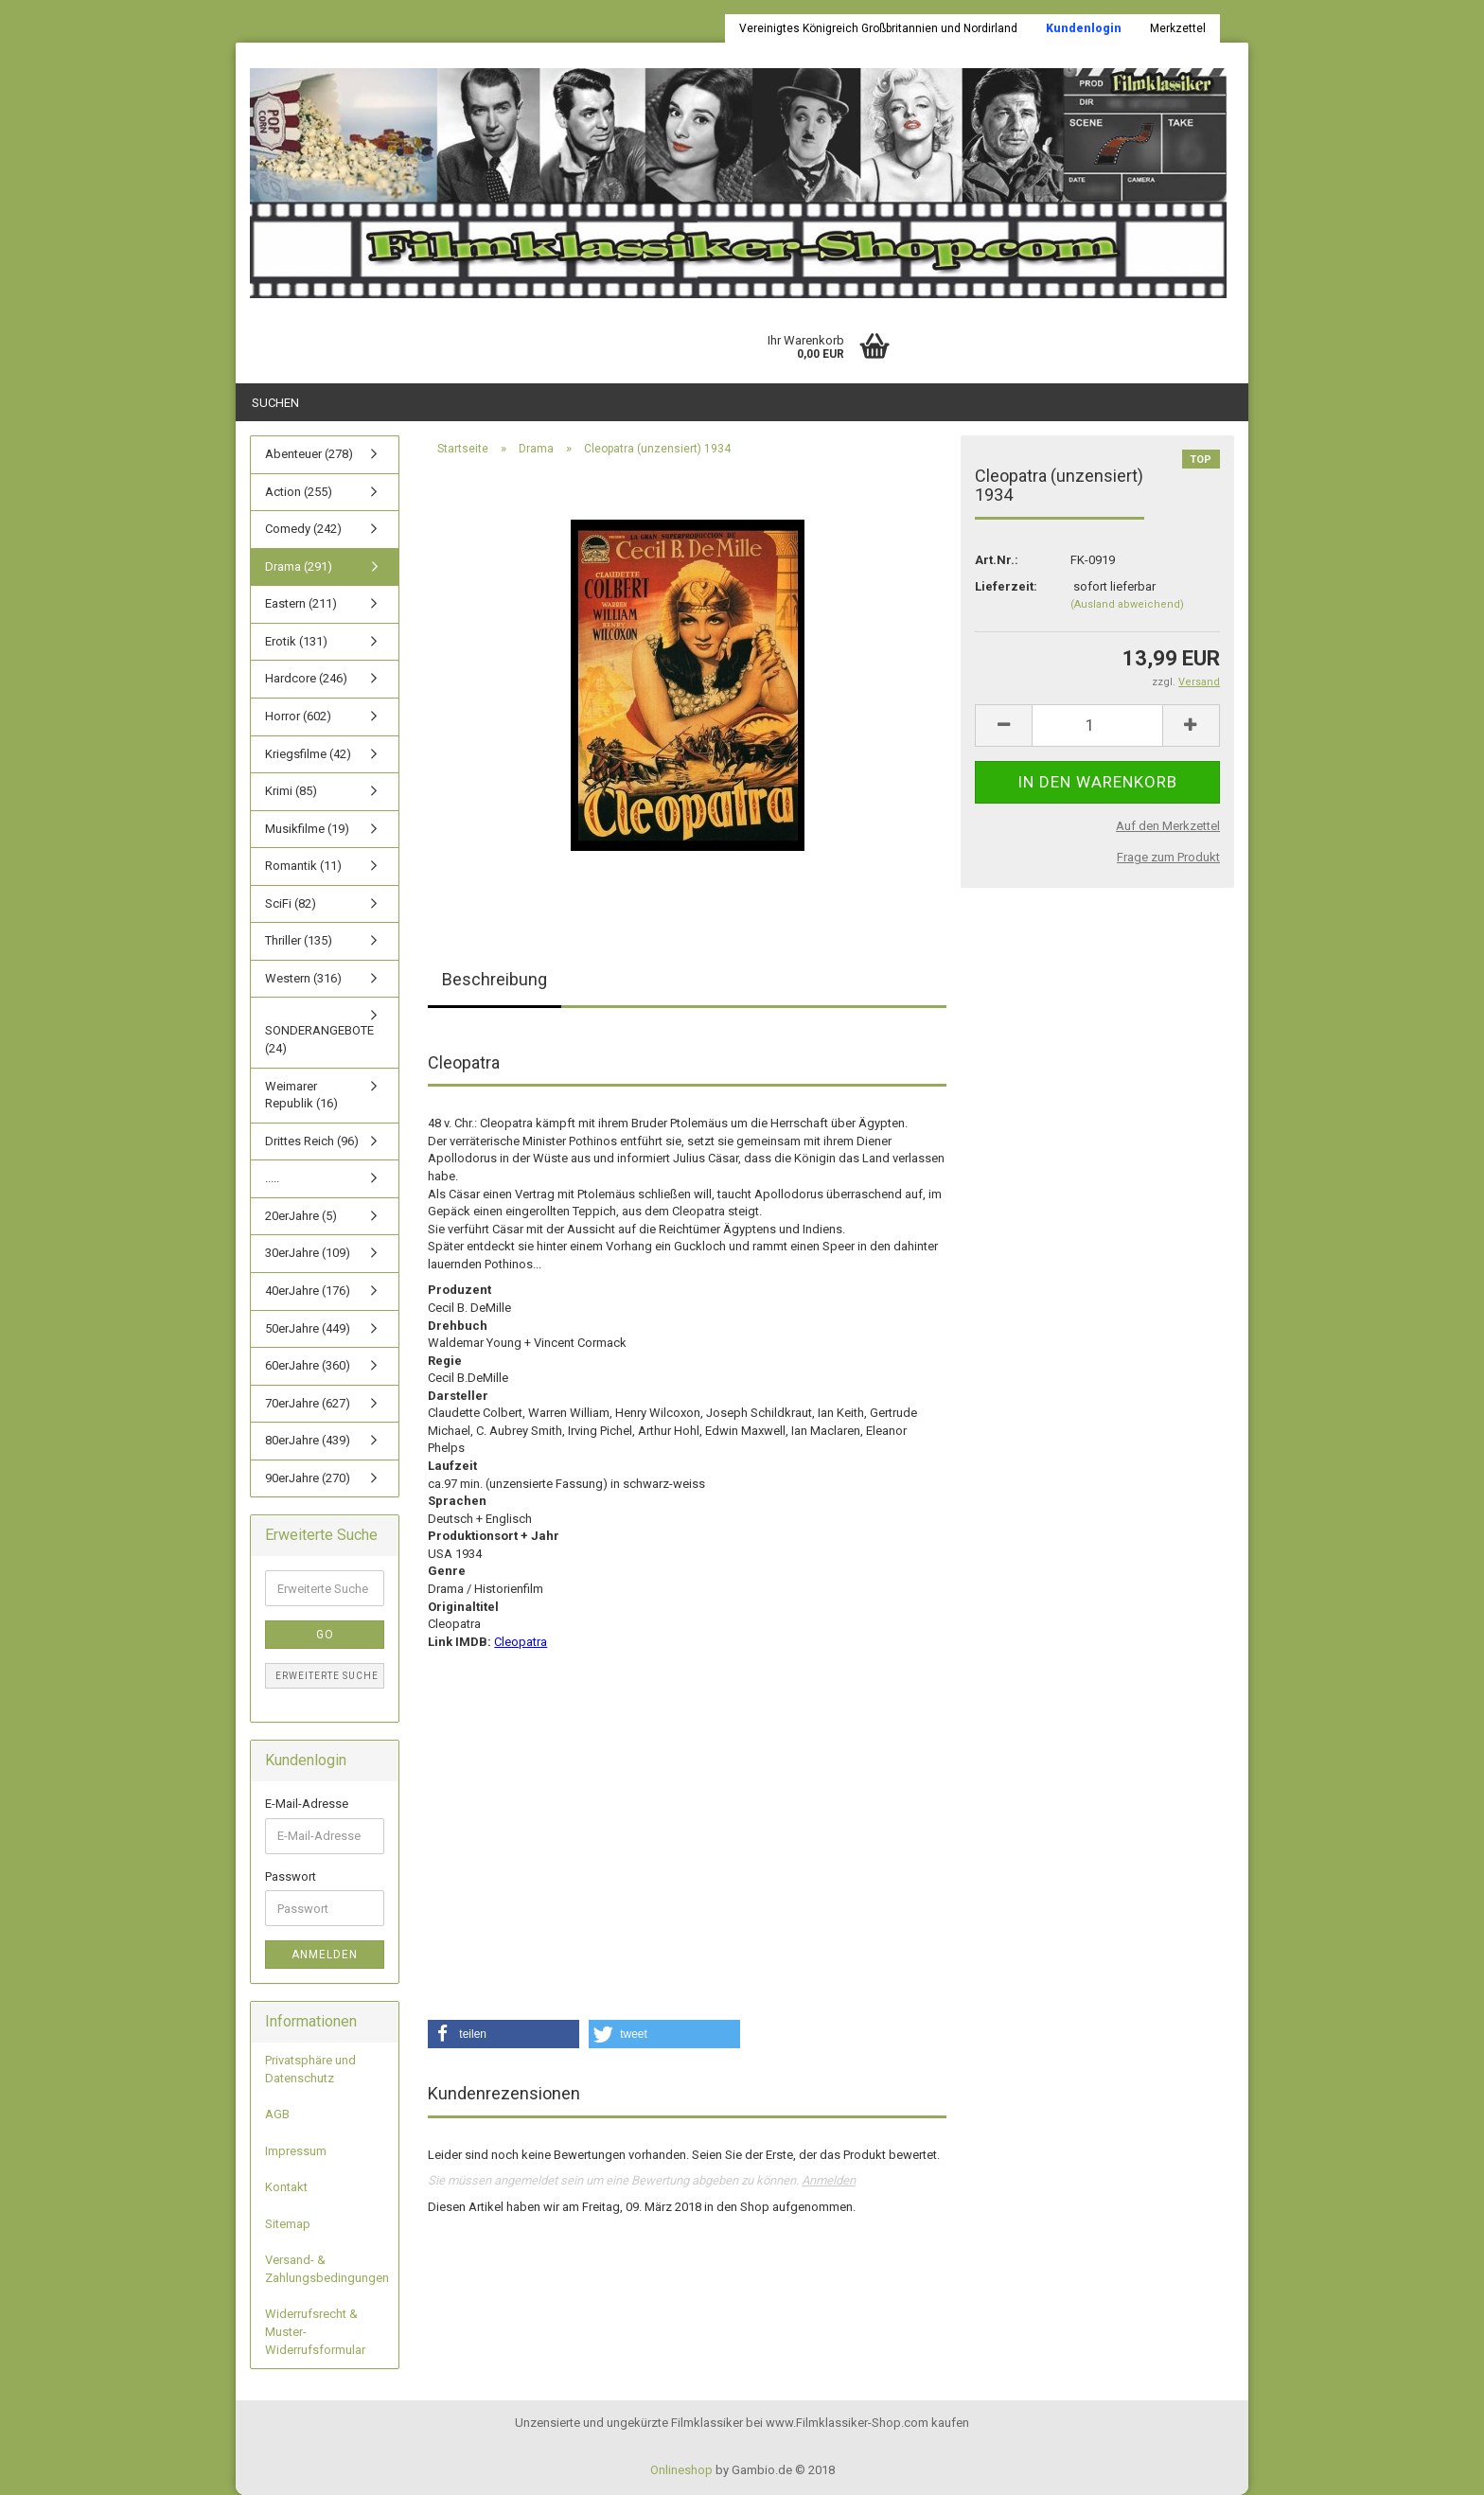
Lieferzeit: (1006, 586)
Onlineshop (681, 2470)
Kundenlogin (1084, 28)
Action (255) (298, 492)
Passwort (290, 1876)
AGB (277, 2114)
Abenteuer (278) (309, 454)
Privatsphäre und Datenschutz (310, 2069)
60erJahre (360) (307, 1365)
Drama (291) (298, 566)
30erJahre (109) (307, 1253)
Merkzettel (1178, 28)
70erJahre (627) (307, 1403)
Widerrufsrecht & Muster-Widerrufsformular (315, 2331)
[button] (503, 2034)
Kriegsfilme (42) (308, 754)
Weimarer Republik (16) (301, 1095)
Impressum (296, 2151)
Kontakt (286, 2187)
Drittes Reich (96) (312, 1141)
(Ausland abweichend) (1127, 604)
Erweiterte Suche (327, 1676)
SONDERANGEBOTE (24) (319, 1039)
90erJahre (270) (307, 1478)
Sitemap (287, 2224)
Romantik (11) (303, 865)
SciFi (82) (290, 903)
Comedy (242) (303, 529)
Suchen (275, 403)
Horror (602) (298, 716)
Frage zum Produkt (1168, 857)
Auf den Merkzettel (1168, 826)
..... (272, 1178)
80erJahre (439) (307, 1440)
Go (325, 1634)
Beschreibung (494, 979)
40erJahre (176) (307, 1290)
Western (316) (303, 978)
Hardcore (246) (306, 678)
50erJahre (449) (307, 1328)
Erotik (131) (296, 641)
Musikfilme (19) (307, 829)
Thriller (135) (298, 940)
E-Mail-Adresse (306, 1803)
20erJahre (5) (301, 1216)
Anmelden (829, 2180)
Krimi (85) (291, 791)
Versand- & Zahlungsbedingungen (327, 2269)
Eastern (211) (301, 603)
